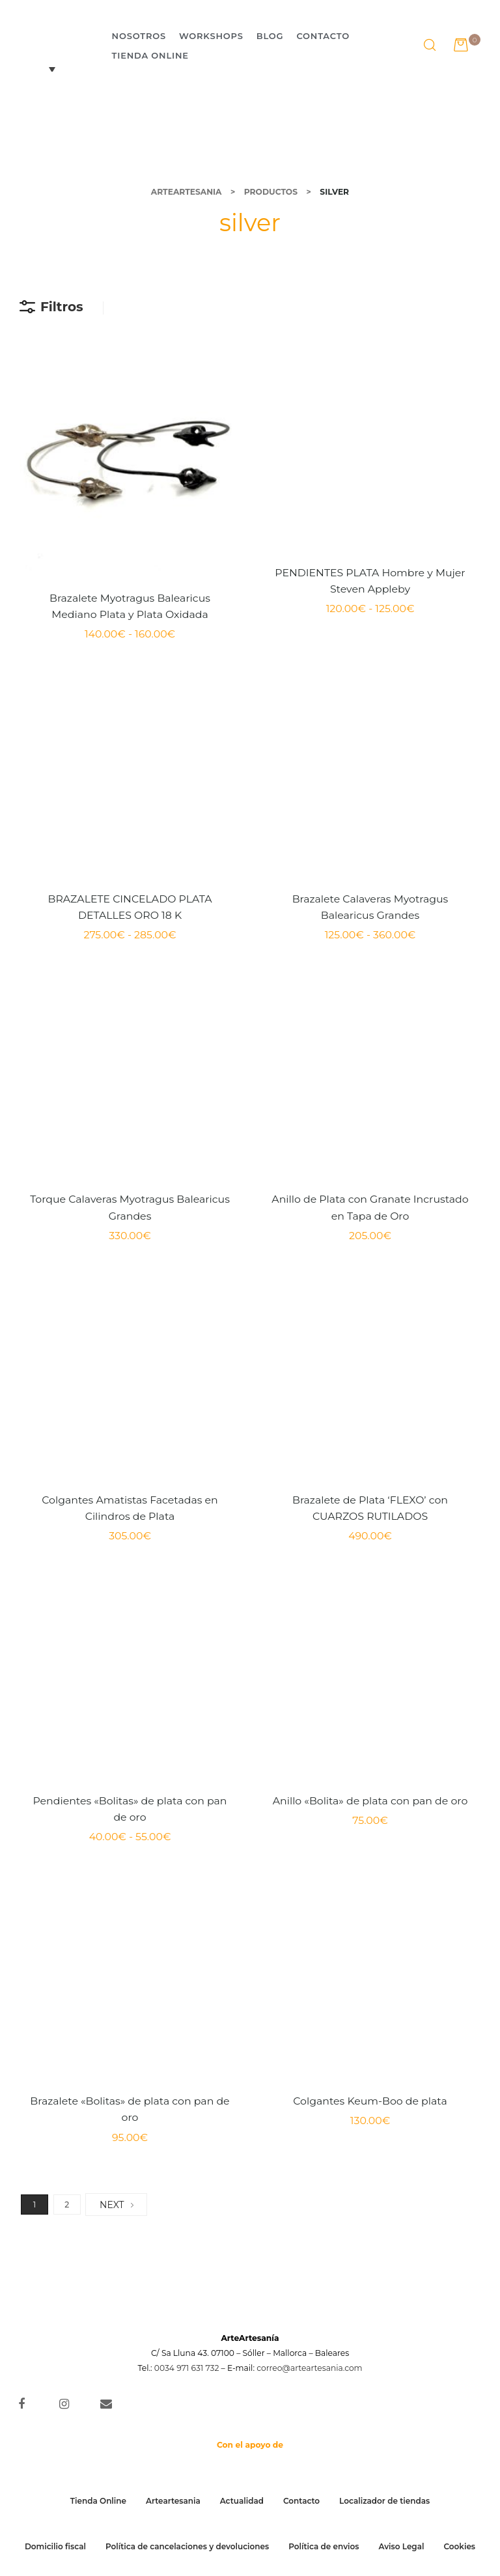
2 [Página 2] (66, 2204)
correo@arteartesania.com (309, 2368)
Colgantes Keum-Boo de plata (370, 2101)
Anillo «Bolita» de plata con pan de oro (370, 1801)
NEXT (116, 2205)
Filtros (51, 307)
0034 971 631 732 (186, 2368)
